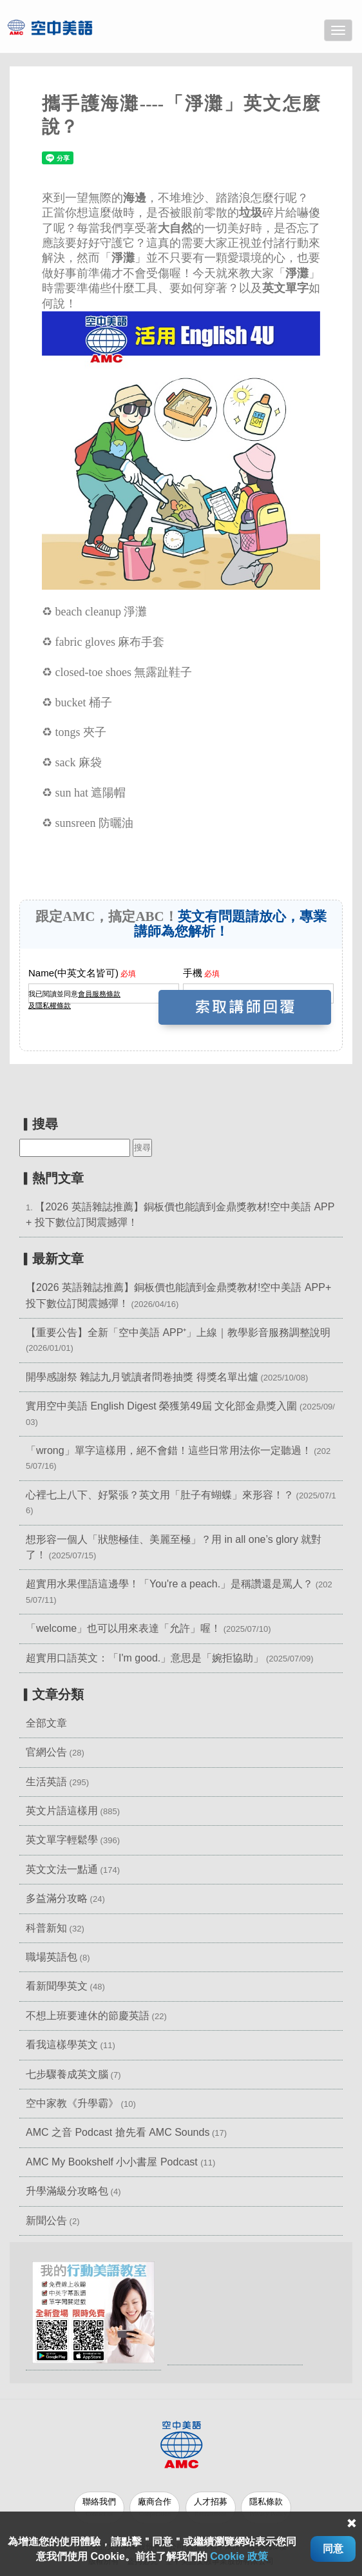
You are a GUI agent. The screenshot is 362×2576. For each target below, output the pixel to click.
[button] (93, 2311)
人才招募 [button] (210, 2507)
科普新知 (46, 1927)
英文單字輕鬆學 (62, 1839)
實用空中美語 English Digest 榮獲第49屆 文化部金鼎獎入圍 (161, 1405)
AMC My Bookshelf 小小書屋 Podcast (113, 2161)
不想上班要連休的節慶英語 (87, 2015)
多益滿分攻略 (57, 1898)
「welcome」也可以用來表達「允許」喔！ (123, 1628)
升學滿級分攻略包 (67, 2190)
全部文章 (46, 1723)
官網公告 (46, 1752)
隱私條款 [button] (268, 2507)
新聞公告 (46, 2220)
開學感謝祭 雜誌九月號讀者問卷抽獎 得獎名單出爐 (142, 1376)
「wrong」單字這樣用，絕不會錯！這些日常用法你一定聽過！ (169, 1450)
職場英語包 (51, 1956)
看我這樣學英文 (62, 2044)
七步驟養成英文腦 (67, 2074)
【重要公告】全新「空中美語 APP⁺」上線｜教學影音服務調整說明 (178, 1332)
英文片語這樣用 (62, 1810)
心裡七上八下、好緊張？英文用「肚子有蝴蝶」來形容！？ (160, 1494)
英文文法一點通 (62, 1869)
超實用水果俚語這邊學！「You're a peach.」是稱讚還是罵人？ (169, 1583)
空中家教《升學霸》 (72, 2103)
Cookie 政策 (239, 2556)
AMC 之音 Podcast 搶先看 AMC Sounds (117, 2132)
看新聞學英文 (57, 1985)
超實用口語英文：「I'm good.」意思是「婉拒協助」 (144, 1657)
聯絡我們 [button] (99, 2507)
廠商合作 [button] (154, 2507)
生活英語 (46, 1781)
